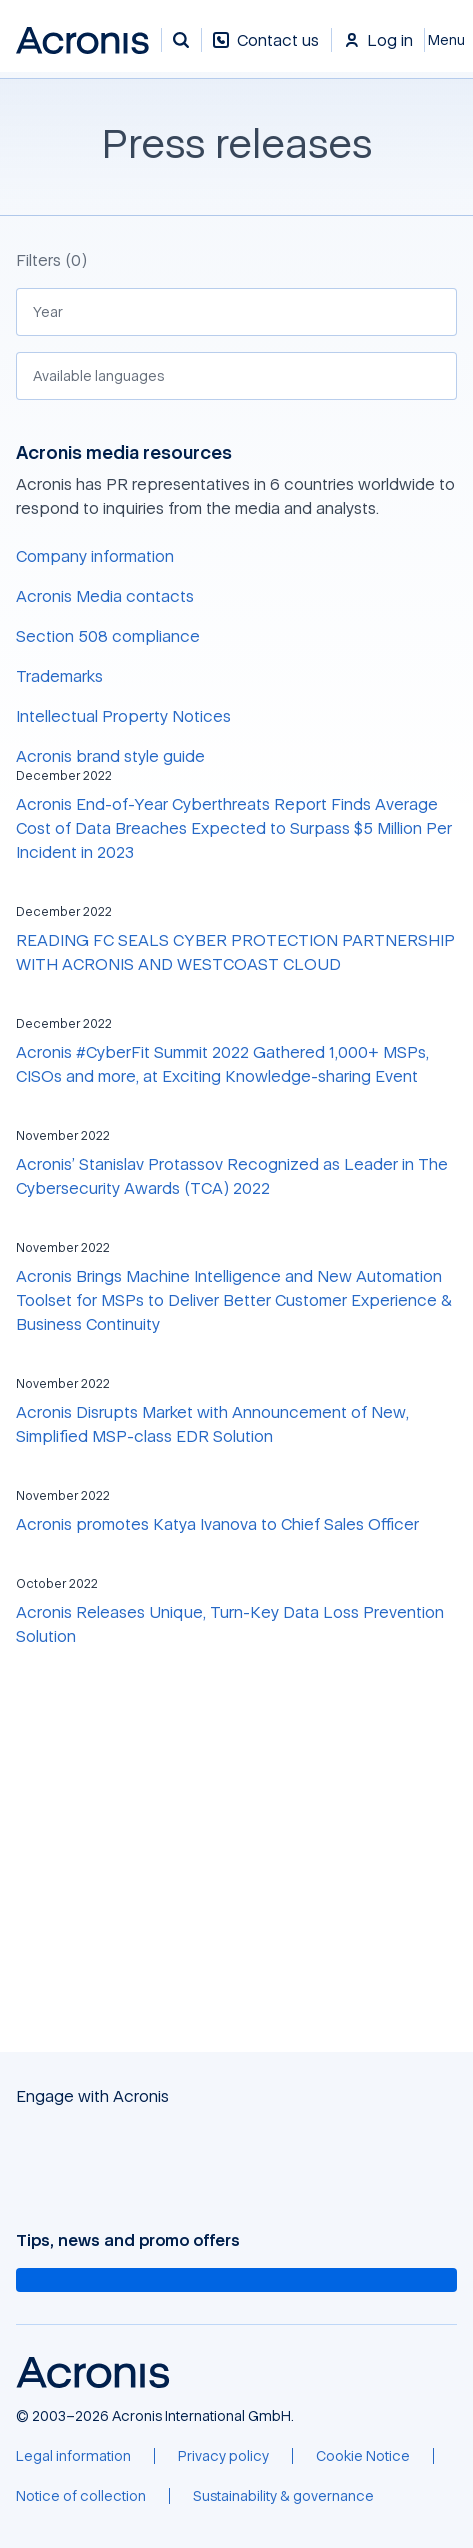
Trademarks (59, 676)
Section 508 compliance (108, 636)
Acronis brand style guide (110, 756)
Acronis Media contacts (105, 596)
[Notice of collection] (81, 2496)
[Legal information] (73, 2456)
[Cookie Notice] (363, 2456)
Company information (95, 556)
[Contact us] (266, 50)
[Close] (449, 40)
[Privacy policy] (223, 2456)
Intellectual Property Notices (123, 716)
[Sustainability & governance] (283, 2496)
